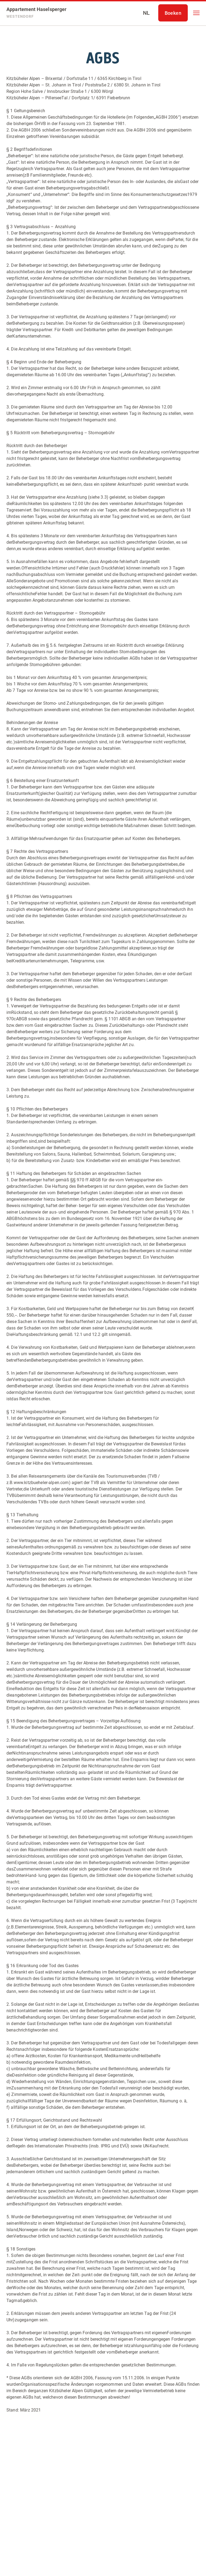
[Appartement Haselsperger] (36, 13)
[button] (196, 12)
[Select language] (146, 13)
